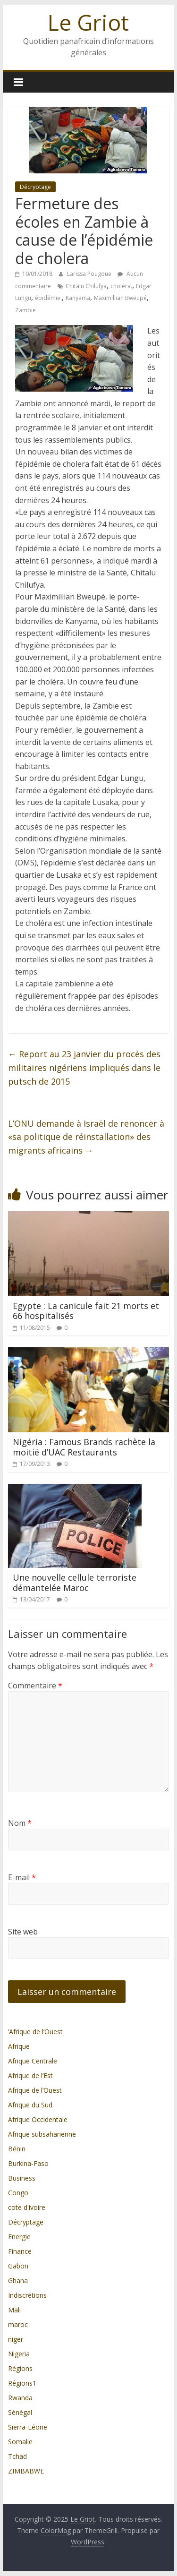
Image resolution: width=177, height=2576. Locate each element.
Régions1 (22, 2383)
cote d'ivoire (26, 2207)
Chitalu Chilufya (86, 286)
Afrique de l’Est (30, 2075)
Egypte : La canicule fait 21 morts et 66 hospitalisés (86, 1311)
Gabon (18, 2265)
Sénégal (20, 2412)
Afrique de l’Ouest (35, 2090)
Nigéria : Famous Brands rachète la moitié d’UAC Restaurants (84, 1447)
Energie (19, 2236)
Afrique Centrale (32, 2060)
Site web (23, 1931)
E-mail (22, 1877)
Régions (20, 2368)
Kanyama (78, 298)
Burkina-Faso (28, 2163)
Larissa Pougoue (90, 274)
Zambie (25, 310)
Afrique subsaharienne (42, 2134)
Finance (20, 2251)
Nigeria (19, 2353)
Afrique (19, 2046)
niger (15, 2339)
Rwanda (20, 2397)
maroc (18, 2324)
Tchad (17, 2456)
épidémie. (48, 298)
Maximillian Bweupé (120, 298)
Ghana (18, 2280)
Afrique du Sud (30, 2104)
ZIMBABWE (26, 2470)
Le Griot (88, 22)
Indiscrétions (27, 2295)
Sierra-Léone (27, 2426)
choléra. (121, 286)
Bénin (16, 2148)
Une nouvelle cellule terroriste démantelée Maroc (74, 1582)
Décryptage (35, 187)
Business (21, 2178)
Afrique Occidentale (37, 2119)
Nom (20, 1823)
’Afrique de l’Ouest (35, 2031)
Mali (14, 2309)
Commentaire (35, 1685)
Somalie (20, 2441)
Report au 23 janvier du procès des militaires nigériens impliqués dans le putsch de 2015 (84, 1067)
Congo (18, 2192)
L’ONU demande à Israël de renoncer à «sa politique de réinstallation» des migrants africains (86, 1137)
